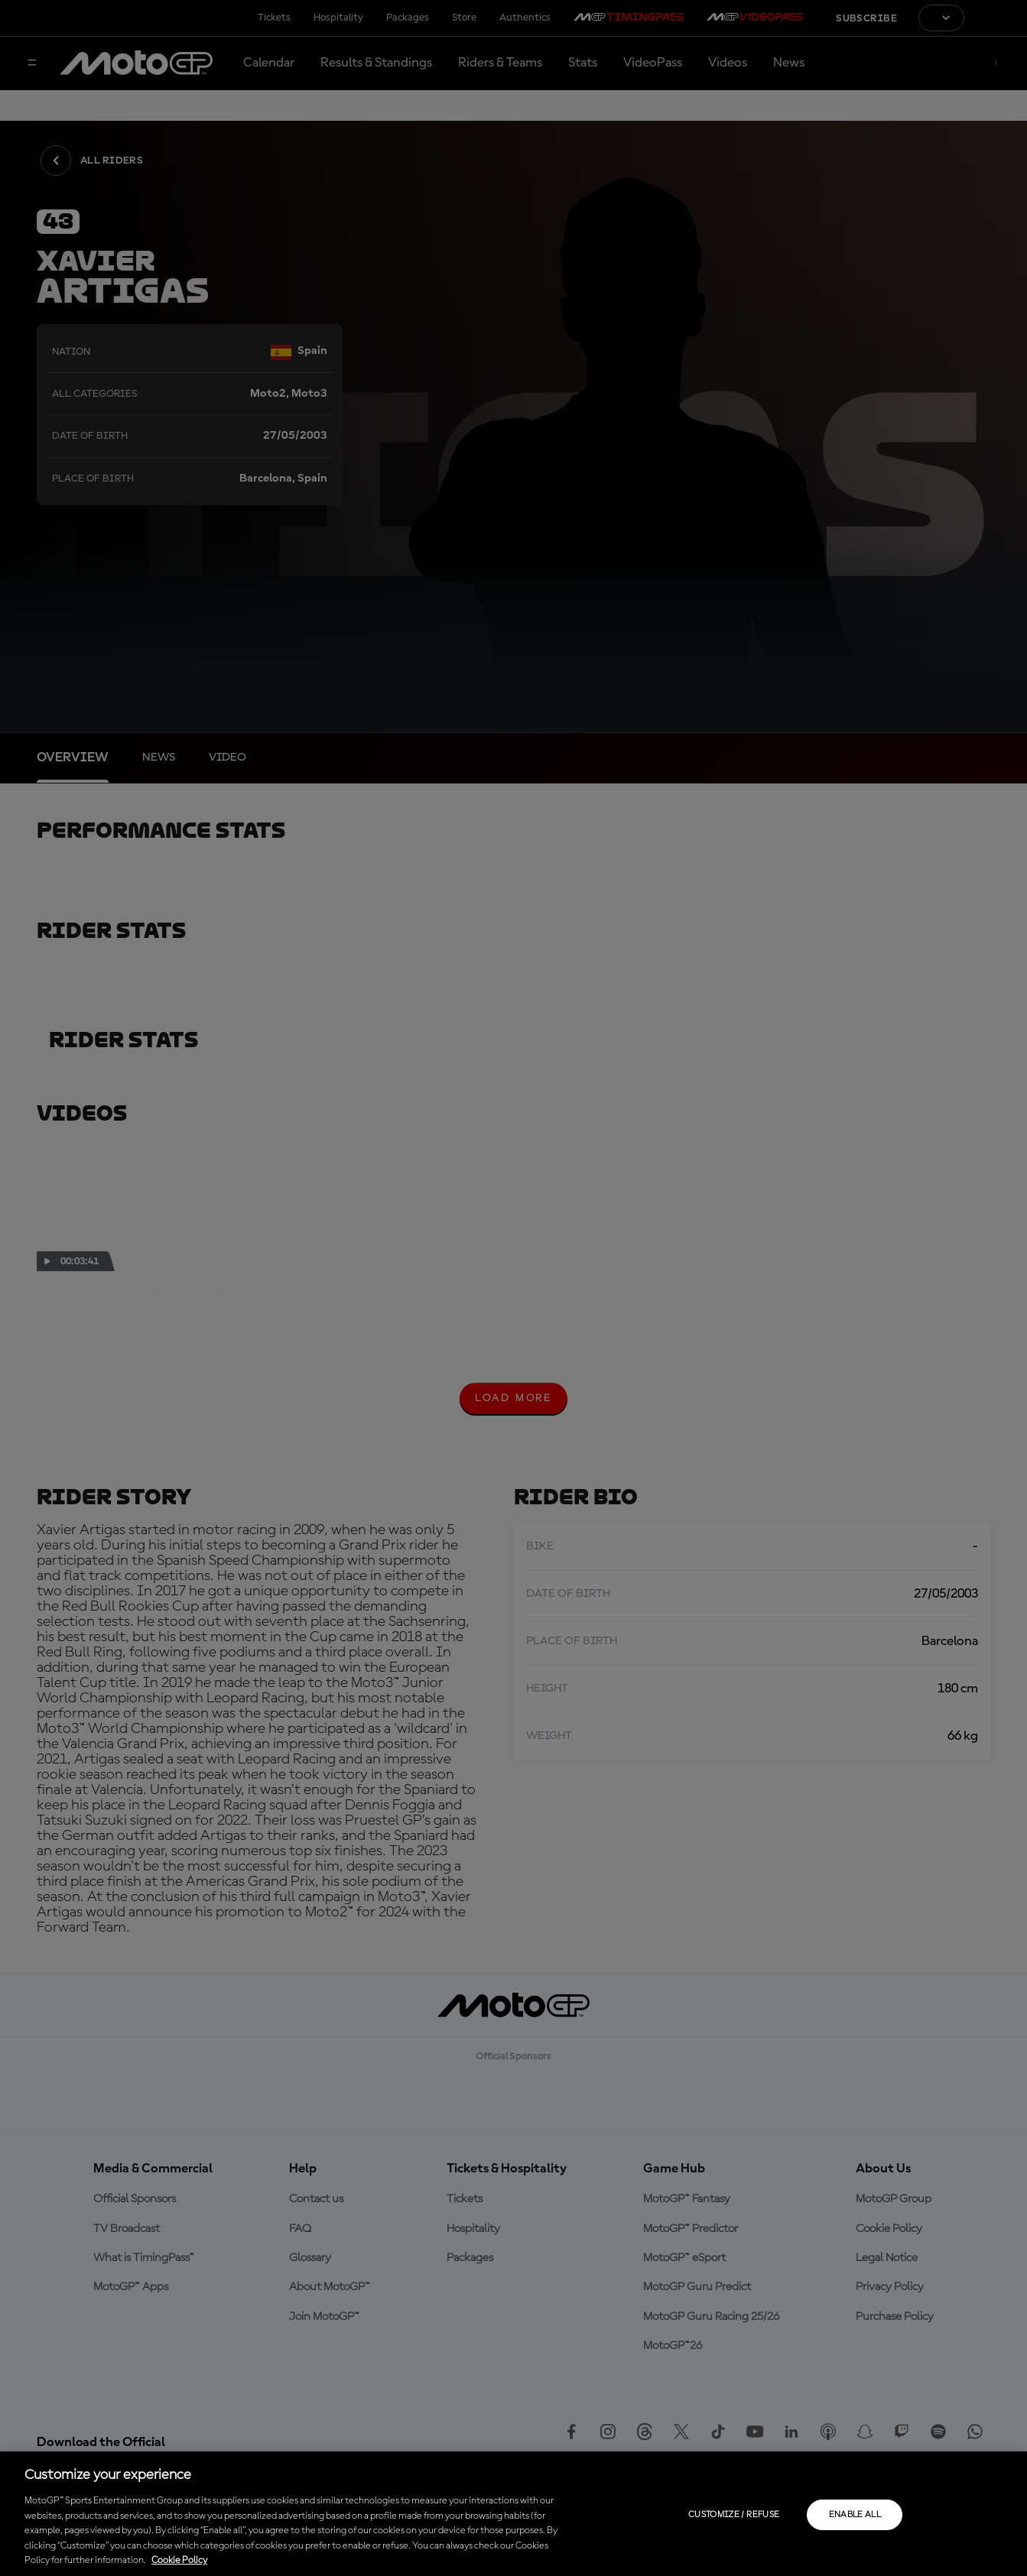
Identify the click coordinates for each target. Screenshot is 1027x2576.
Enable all (855, 2514)
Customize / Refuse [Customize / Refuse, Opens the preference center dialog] (733, 2514)
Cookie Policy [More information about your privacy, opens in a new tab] (179, 2560)
